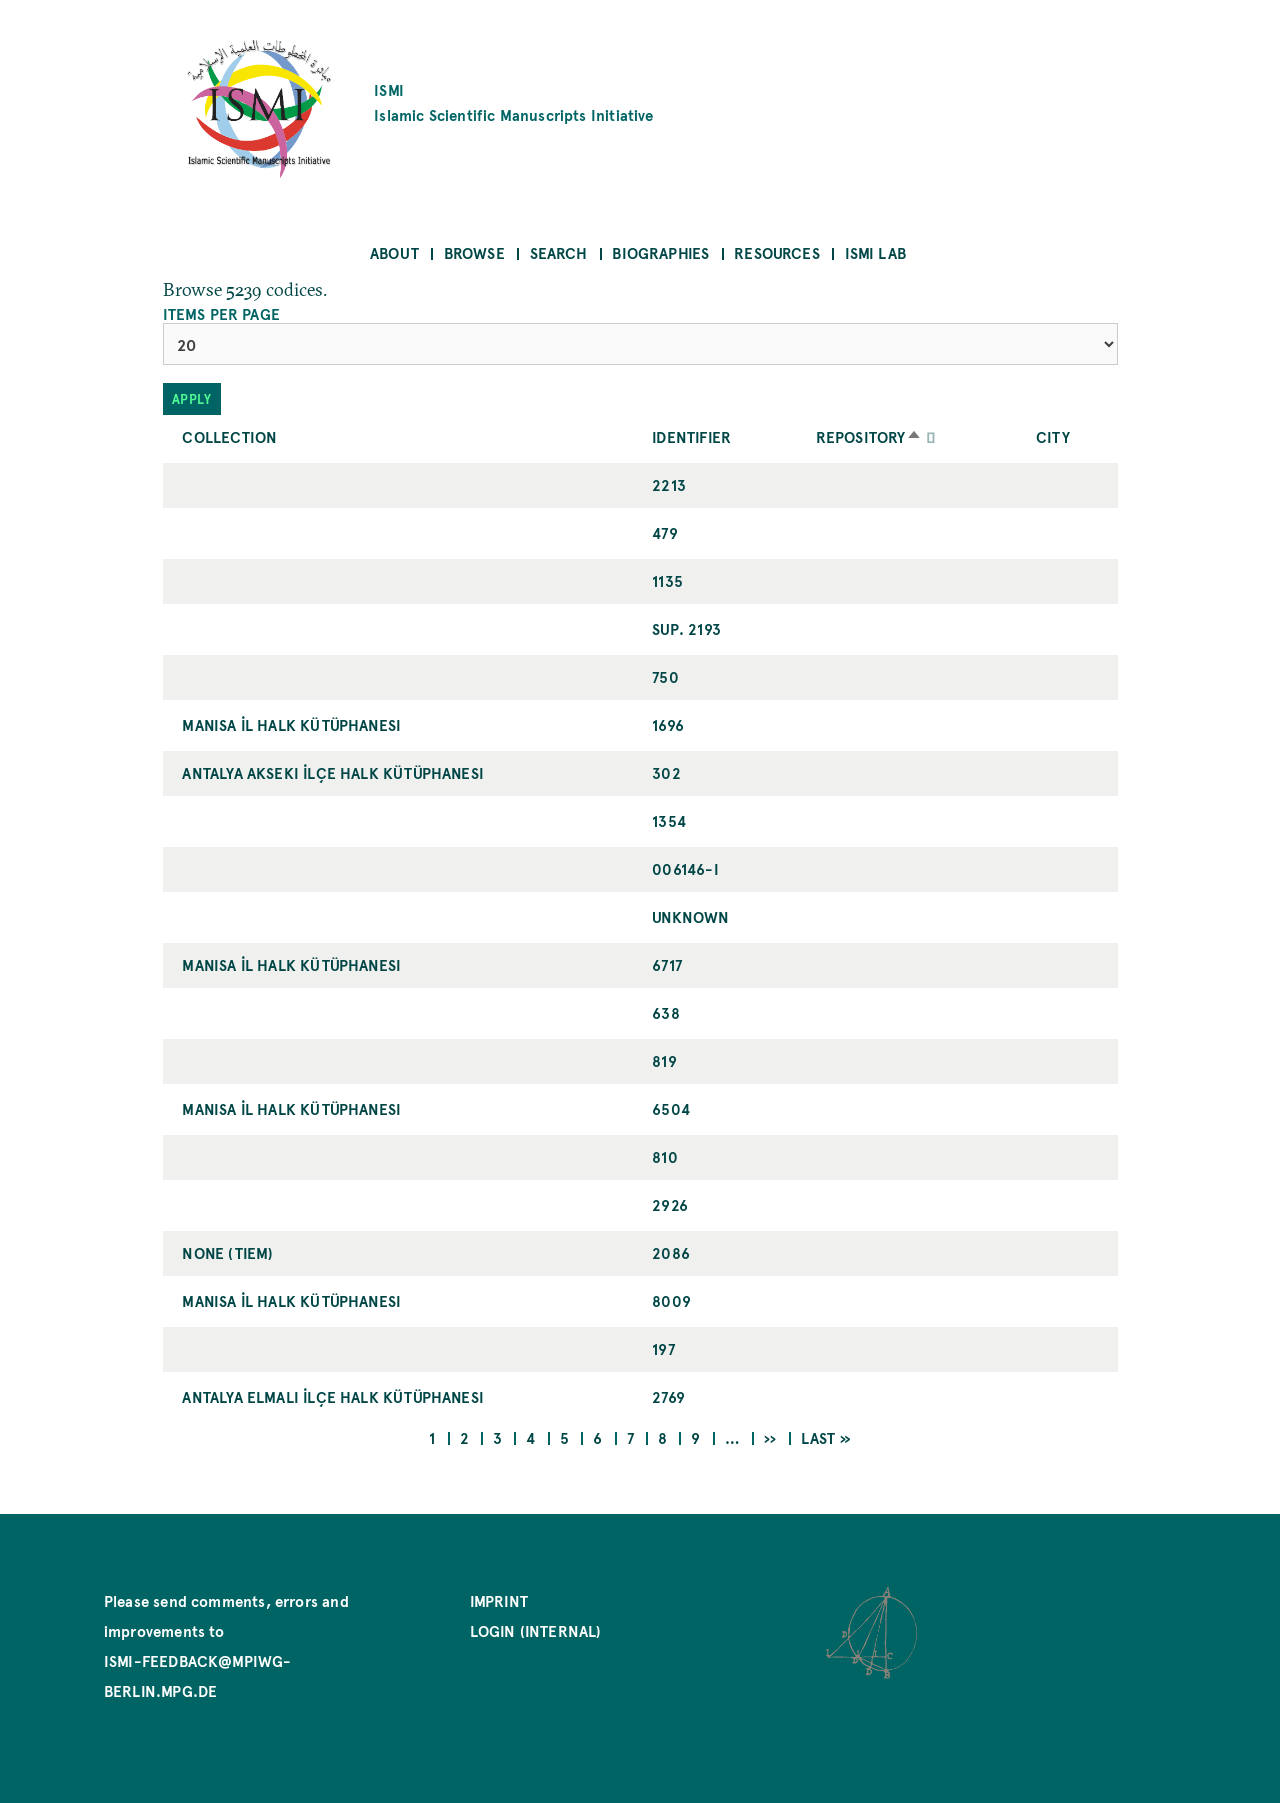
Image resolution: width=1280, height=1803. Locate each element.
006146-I (685, 868)
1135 (667, 580)
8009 (671, 1300)
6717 (667, 964)
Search (559, 252)
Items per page (222, 314)
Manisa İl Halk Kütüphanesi (291, 724)
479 (665, 532)
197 (663, 1348)
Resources (777, 252)
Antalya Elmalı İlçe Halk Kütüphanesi (332, 1396)
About (394, 252)
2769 (668, 1396)
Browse (474, 252)
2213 (669, 484)
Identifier (691, 436)
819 (664, 1060)
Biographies (660, 252)
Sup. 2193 (686, 628)
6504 (671, 1108)
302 (666, 772)
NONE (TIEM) (227, 1252)
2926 (670, 1204)
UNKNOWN (690, 916)
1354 (669, 820)
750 (665, 676)
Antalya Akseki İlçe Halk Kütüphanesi (332, 772)
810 (665, 1156)
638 (666, 1012)
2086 (671, 1252)
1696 (668, 724)
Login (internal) (536, 1630)
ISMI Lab (875, 252)
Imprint (499, 1600)
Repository (871, 436)
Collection (229, 436)
